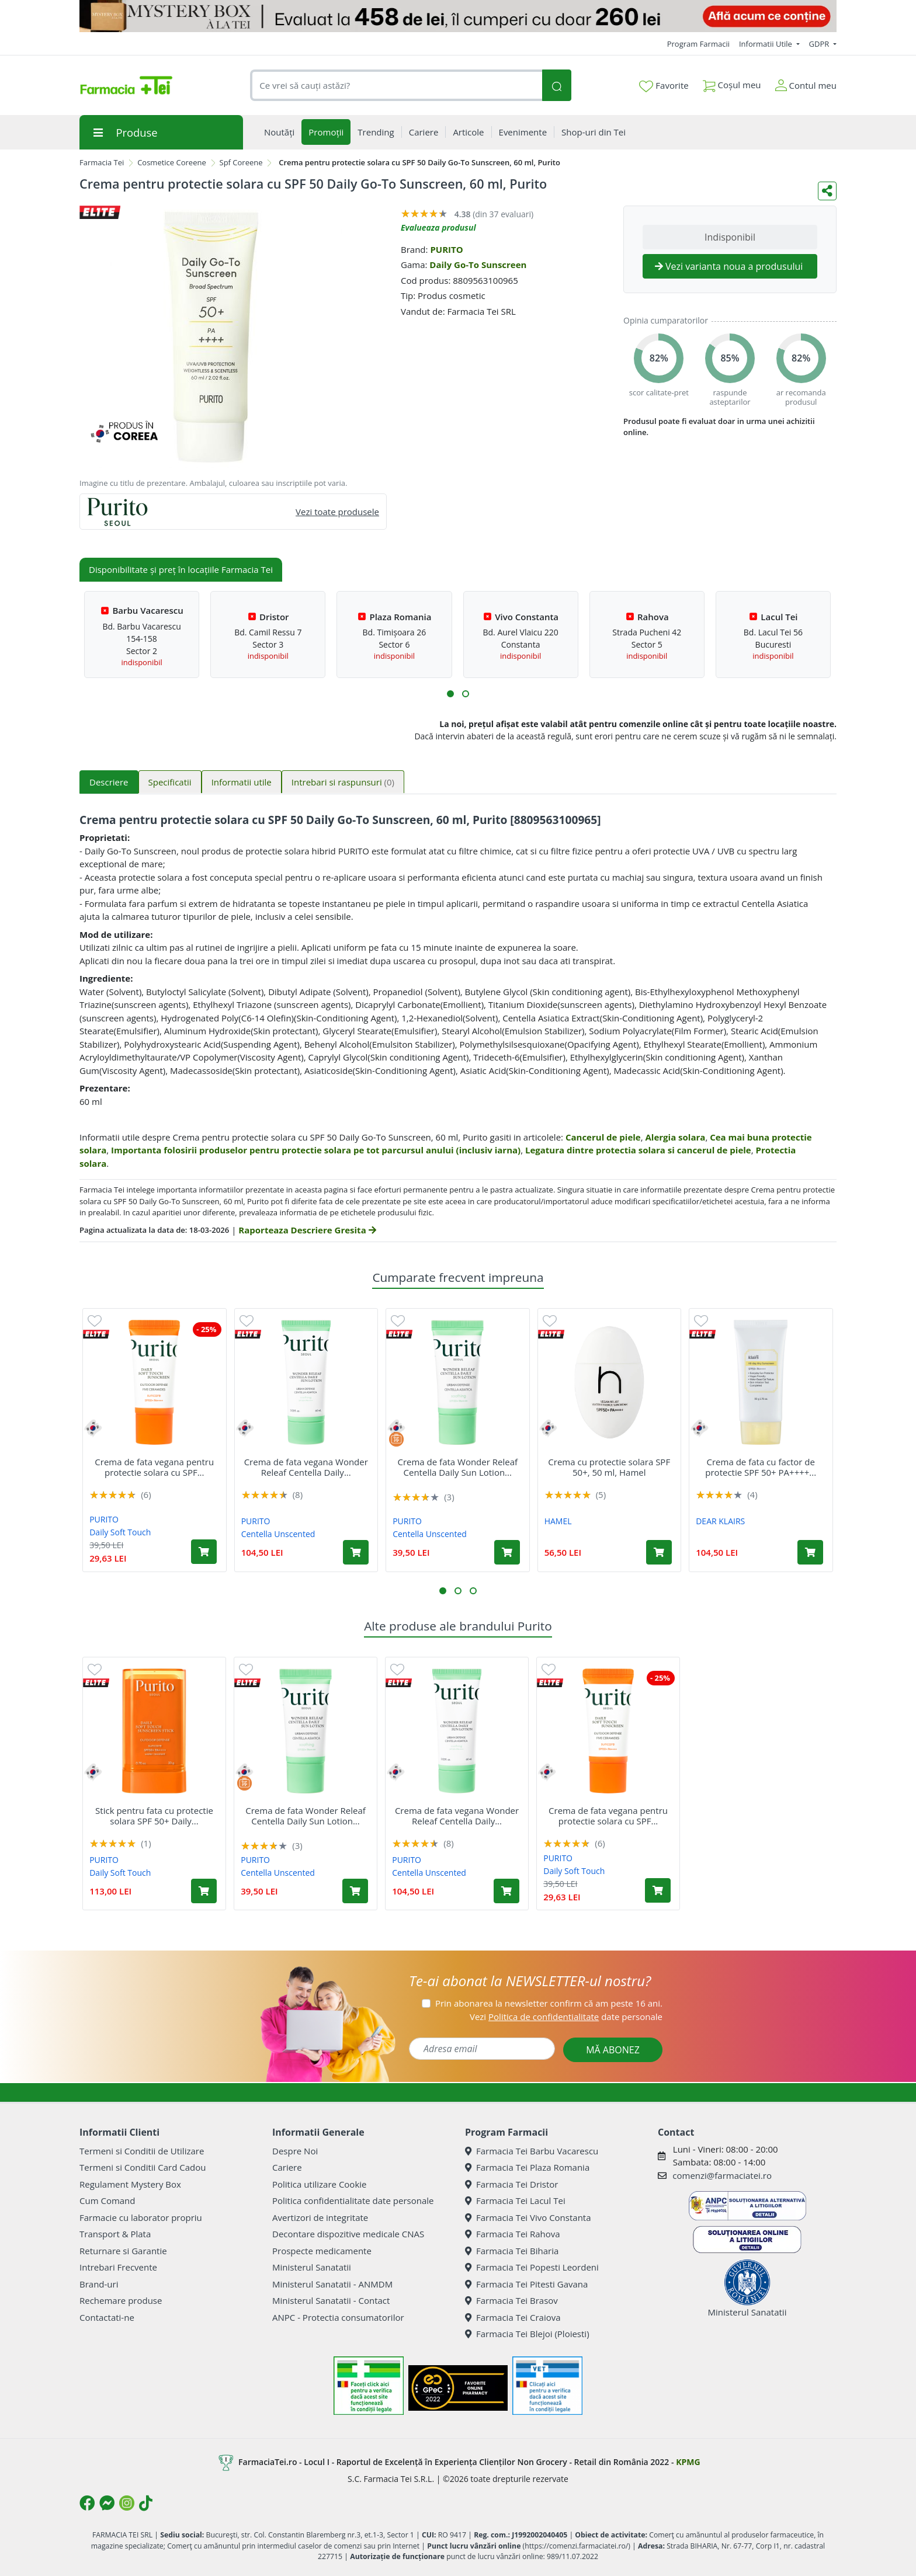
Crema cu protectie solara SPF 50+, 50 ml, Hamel (609, 1467)
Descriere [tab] (109, 782)
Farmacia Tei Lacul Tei (515, 2200)
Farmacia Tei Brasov (511, 2300)
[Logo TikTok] (145, 2503)
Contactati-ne (106, 2317)
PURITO (446, 249)
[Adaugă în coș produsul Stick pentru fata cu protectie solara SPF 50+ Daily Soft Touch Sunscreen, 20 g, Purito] (204, 1891)
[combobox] (396, 85)
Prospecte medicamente (322, 2251)
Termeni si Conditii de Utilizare (141, 2151)
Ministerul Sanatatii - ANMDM (332, 2284)
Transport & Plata (115, 2234)
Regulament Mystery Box (130, 2184)
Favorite (663, 85)
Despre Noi (295, 2151)
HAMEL (558, 1521)
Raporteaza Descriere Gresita (307, 1230)
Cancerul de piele (603, 1137)
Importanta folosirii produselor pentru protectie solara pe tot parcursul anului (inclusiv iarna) (316, 1150)
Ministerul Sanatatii (311, 2267)
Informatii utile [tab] (241, 782)
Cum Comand (107, 2200)
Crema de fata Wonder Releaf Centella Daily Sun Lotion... (457, 1467)
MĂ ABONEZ (613, 2049)
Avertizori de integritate (320, 2217)
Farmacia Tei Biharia (511, 2251)
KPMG (688, 2461)
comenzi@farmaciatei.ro (722, 2175)
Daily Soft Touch (120, 1532)
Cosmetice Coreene (171, 162)
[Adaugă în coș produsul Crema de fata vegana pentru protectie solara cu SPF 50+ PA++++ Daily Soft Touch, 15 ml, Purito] (204, 1551)
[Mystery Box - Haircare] (458, 16)
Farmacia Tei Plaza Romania (527, 2167)
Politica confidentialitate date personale (352, 2200)
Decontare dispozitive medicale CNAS (348, 2234)
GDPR (820, 44)
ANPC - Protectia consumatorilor (338, 2317)
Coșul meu (732, 83)
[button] (450, 693)
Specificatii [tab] (170, 782)
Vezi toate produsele (337, 511)
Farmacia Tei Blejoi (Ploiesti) (527, 2333)
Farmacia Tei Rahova (512, 2234)
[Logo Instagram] (126, 2503)
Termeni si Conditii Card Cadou (142, 2167)
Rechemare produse (120, 2300)
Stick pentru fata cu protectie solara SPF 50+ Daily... (154, 1815)
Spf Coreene (241, 162)
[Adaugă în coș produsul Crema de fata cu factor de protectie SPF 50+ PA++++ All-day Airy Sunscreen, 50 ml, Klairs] (810, 1552)
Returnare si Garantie (123, 2251)
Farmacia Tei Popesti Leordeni (532, 2267)
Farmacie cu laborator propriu (140, 2217)
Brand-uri (98, 2284)
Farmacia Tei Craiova (513, 2317)
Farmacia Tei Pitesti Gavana (526, 2284)
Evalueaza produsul (438, 227)
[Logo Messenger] (106, 2503)
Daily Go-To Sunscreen (477, 264)
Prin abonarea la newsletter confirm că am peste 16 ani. (548, 2003)
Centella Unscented (278, 1533)
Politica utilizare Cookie (319, 2184)
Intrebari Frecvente (118, 2267)
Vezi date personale (566, 2016)
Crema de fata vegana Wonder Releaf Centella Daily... (306, 1467)
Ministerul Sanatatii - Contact (331, 2300)
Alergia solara (676, 1137)
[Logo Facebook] (87, 2503)
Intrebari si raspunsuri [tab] (343, 782)
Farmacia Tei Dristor (511, 2184)
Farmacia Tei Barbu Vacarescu (531, 2151)
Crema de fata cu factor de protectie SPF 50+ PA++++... (760, 1467)
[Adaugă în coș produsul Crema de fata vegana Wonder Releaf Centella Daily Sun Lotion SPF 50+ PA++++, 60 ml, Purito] (356, 1552)
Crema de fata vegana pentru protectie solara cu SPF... (154, 1467)
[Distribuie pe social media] (827, 191)
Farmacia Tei (101, 162)
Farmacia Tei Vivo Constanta (528, 2217)
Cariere (287, 2167)
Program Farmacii (698, 44)
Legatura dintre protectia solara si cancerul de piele (638, 1150)
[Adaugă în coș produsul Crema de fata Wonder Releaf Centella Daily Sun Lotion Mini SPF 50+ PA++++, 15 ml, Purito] (507, 1552)
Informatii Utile (766, 44)
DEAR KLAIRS (720, 1521)
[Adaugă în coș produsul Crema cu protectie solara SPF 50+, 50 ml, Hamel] (659, 1552)
